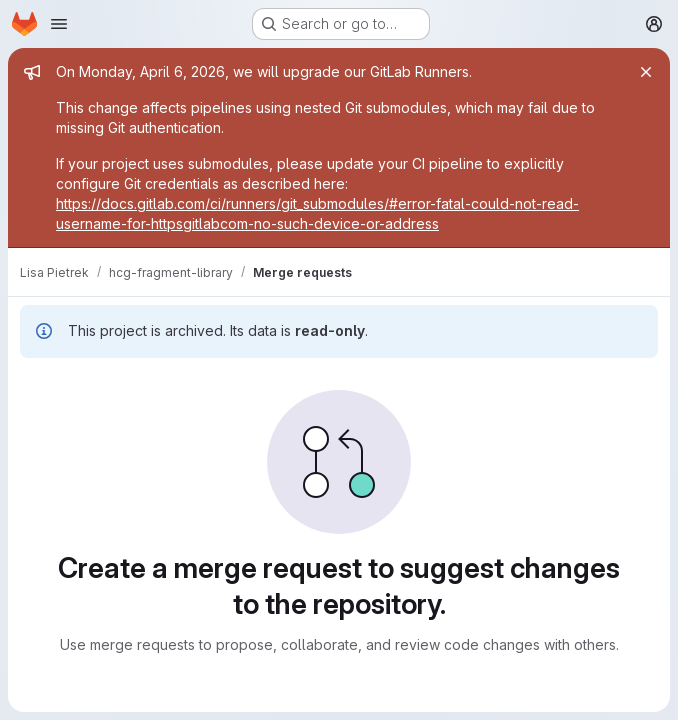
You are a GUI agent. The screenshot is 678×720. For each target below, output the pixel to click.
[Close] (646, 72)
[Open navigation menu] (59, 24)
